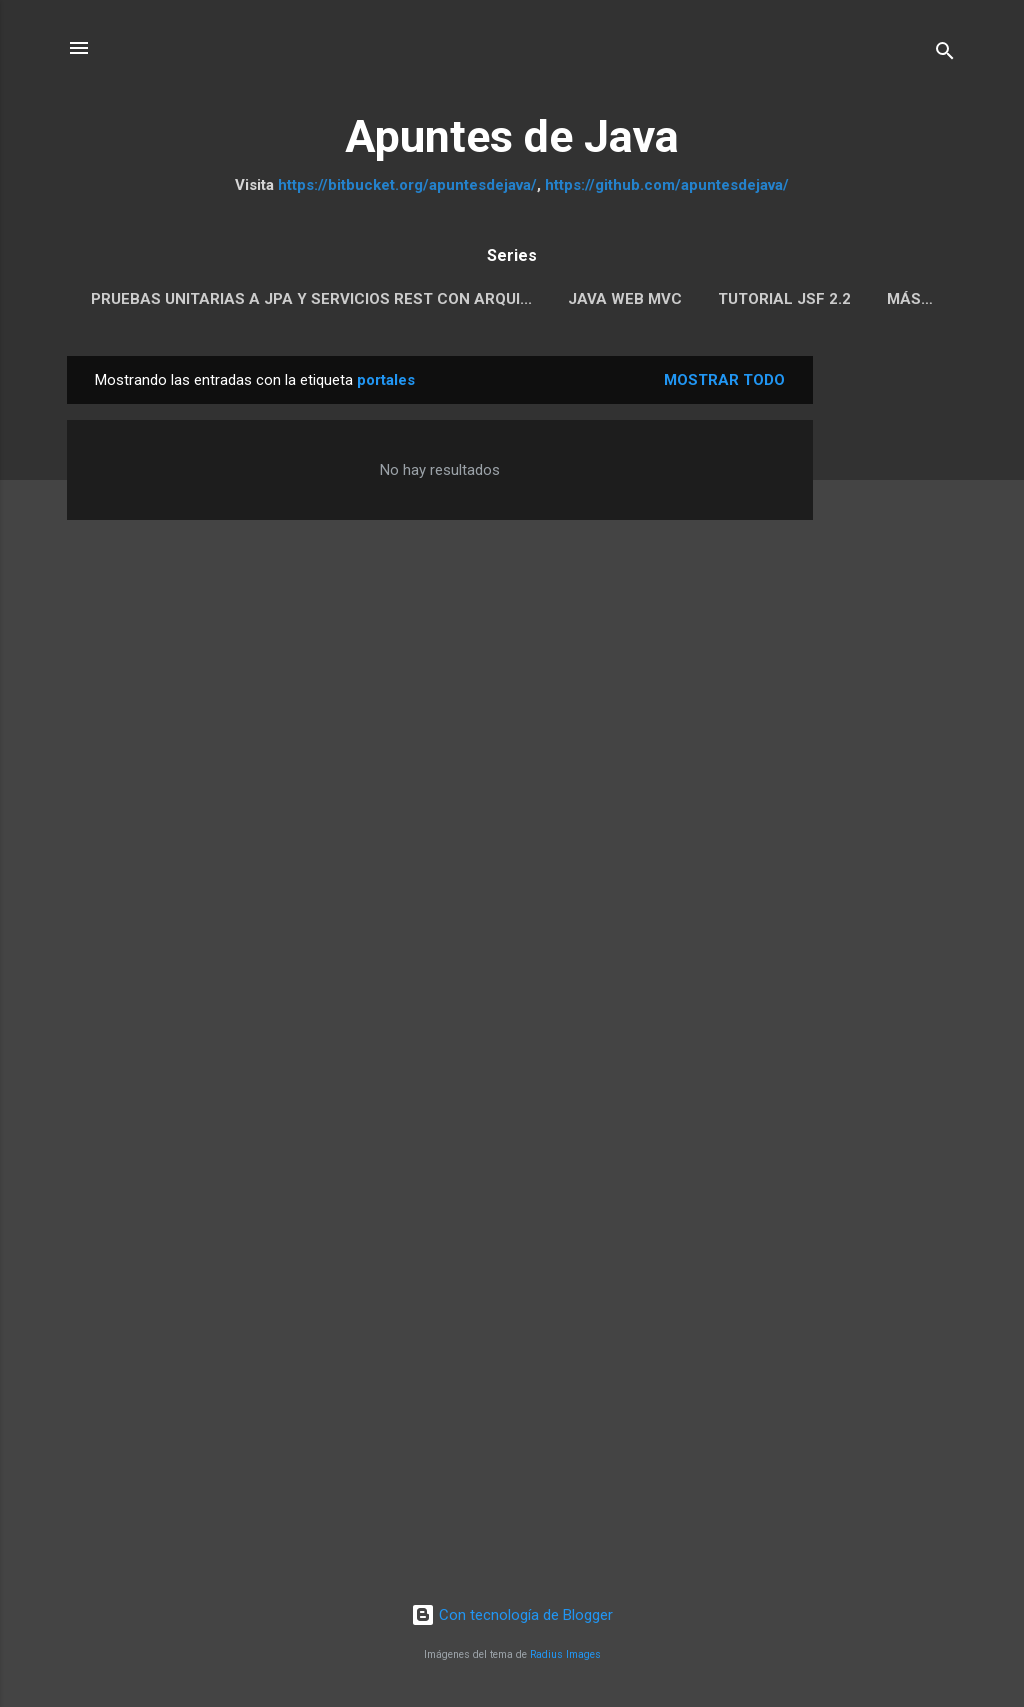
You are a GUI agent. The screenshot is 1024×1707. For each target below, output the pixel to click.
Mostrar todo (724, 380)
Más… (910, 299)
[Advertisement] (893, 656)
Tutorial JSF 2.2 (784, 299)
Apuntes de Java (512, 136)
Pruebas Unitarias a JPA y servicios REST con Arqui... (311, 299)
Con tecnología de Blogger (512, 1615)
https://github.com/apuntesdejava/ (667, 185)
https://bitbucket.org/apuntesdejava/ (407, 185)
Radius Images (565, 1654)
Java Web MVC (625, 299)
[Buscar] (945, 54)
